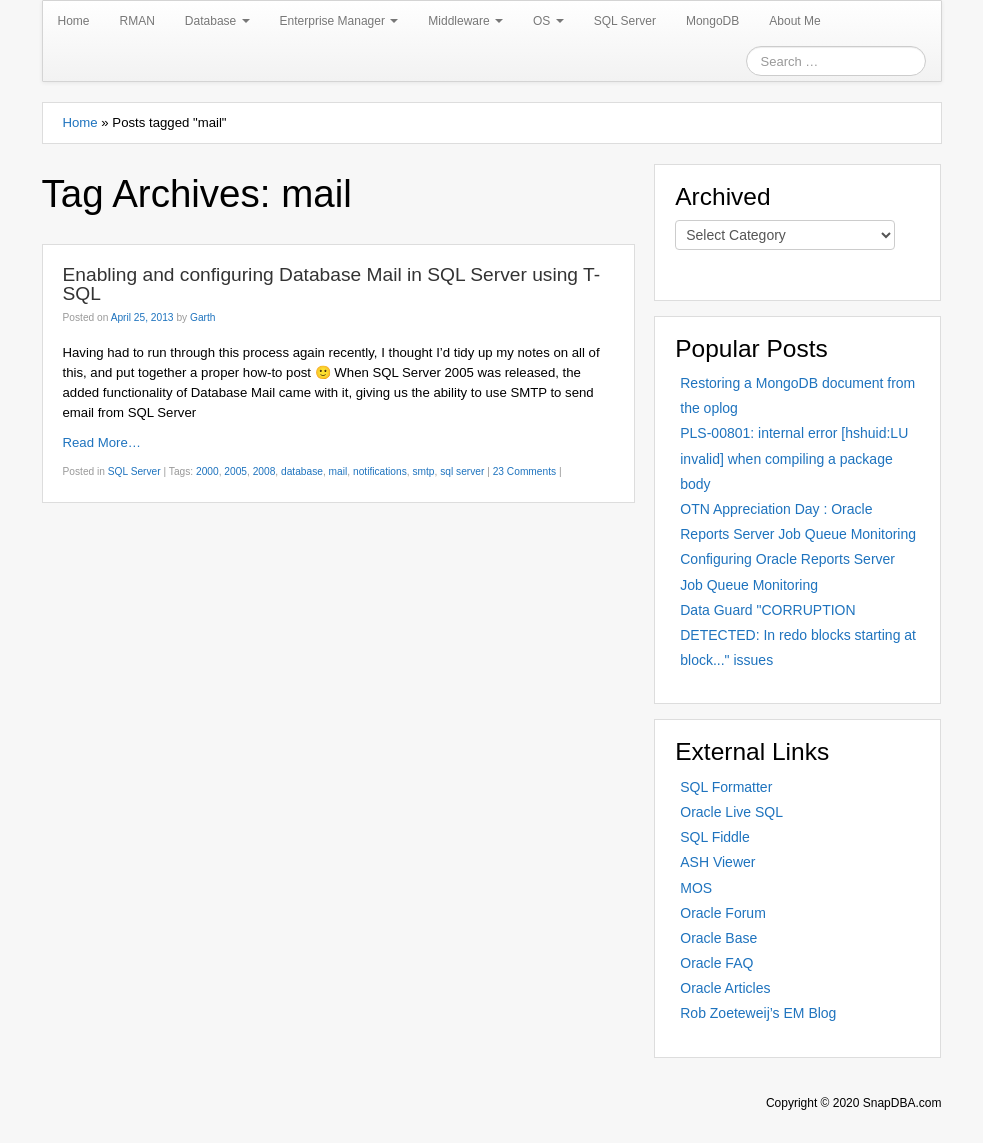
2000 (207, 471)
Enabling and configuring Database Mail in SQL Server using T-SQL (332, 284)
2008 (264, 471)
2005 (235, 471)
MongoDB (712, 21)
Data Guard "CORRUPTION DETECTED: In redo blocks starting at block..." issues (798, 635)
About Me (794, 21)
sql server (462, 471)
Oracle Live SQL (731, 812)
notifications (380, 471)
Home (74, 21)
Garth (202, 317)
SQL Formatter (726, 787)
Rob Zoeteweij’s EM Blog (758, 1013)
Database (217, 21)
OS (548, 21)
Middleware (465, 21)
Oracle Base (718, 938)
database (302, 471)
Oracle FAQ (716, 963)
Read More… (102, 442)
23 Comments (524, 471)
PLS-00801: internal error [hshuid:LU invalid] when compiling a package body (794, 458)
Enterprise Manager (339, 21)
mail (338, 471)
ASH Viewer (717, 862)
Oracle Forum (723, 913)
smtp (423, 471)
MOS (696, 888)
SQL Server (625, 21)
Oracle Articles (725, 988)
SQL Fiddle (715, 837)
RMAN (137, 21)
